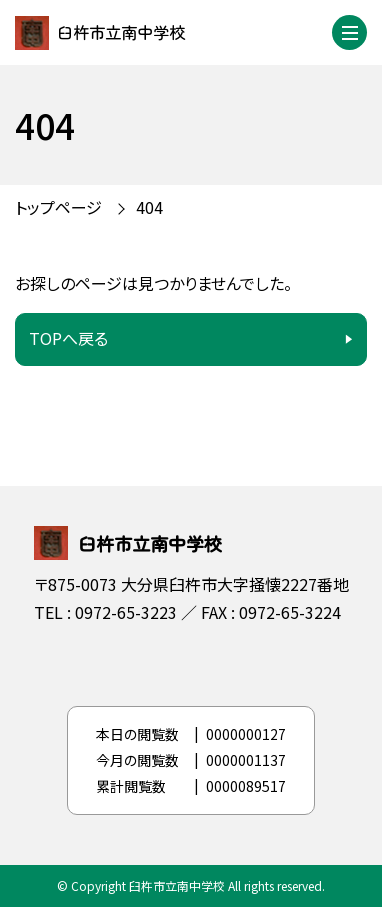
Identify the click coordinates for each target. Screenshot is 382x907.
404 (149, 207)
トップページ (58, 207)
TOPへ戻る (68, 338)
